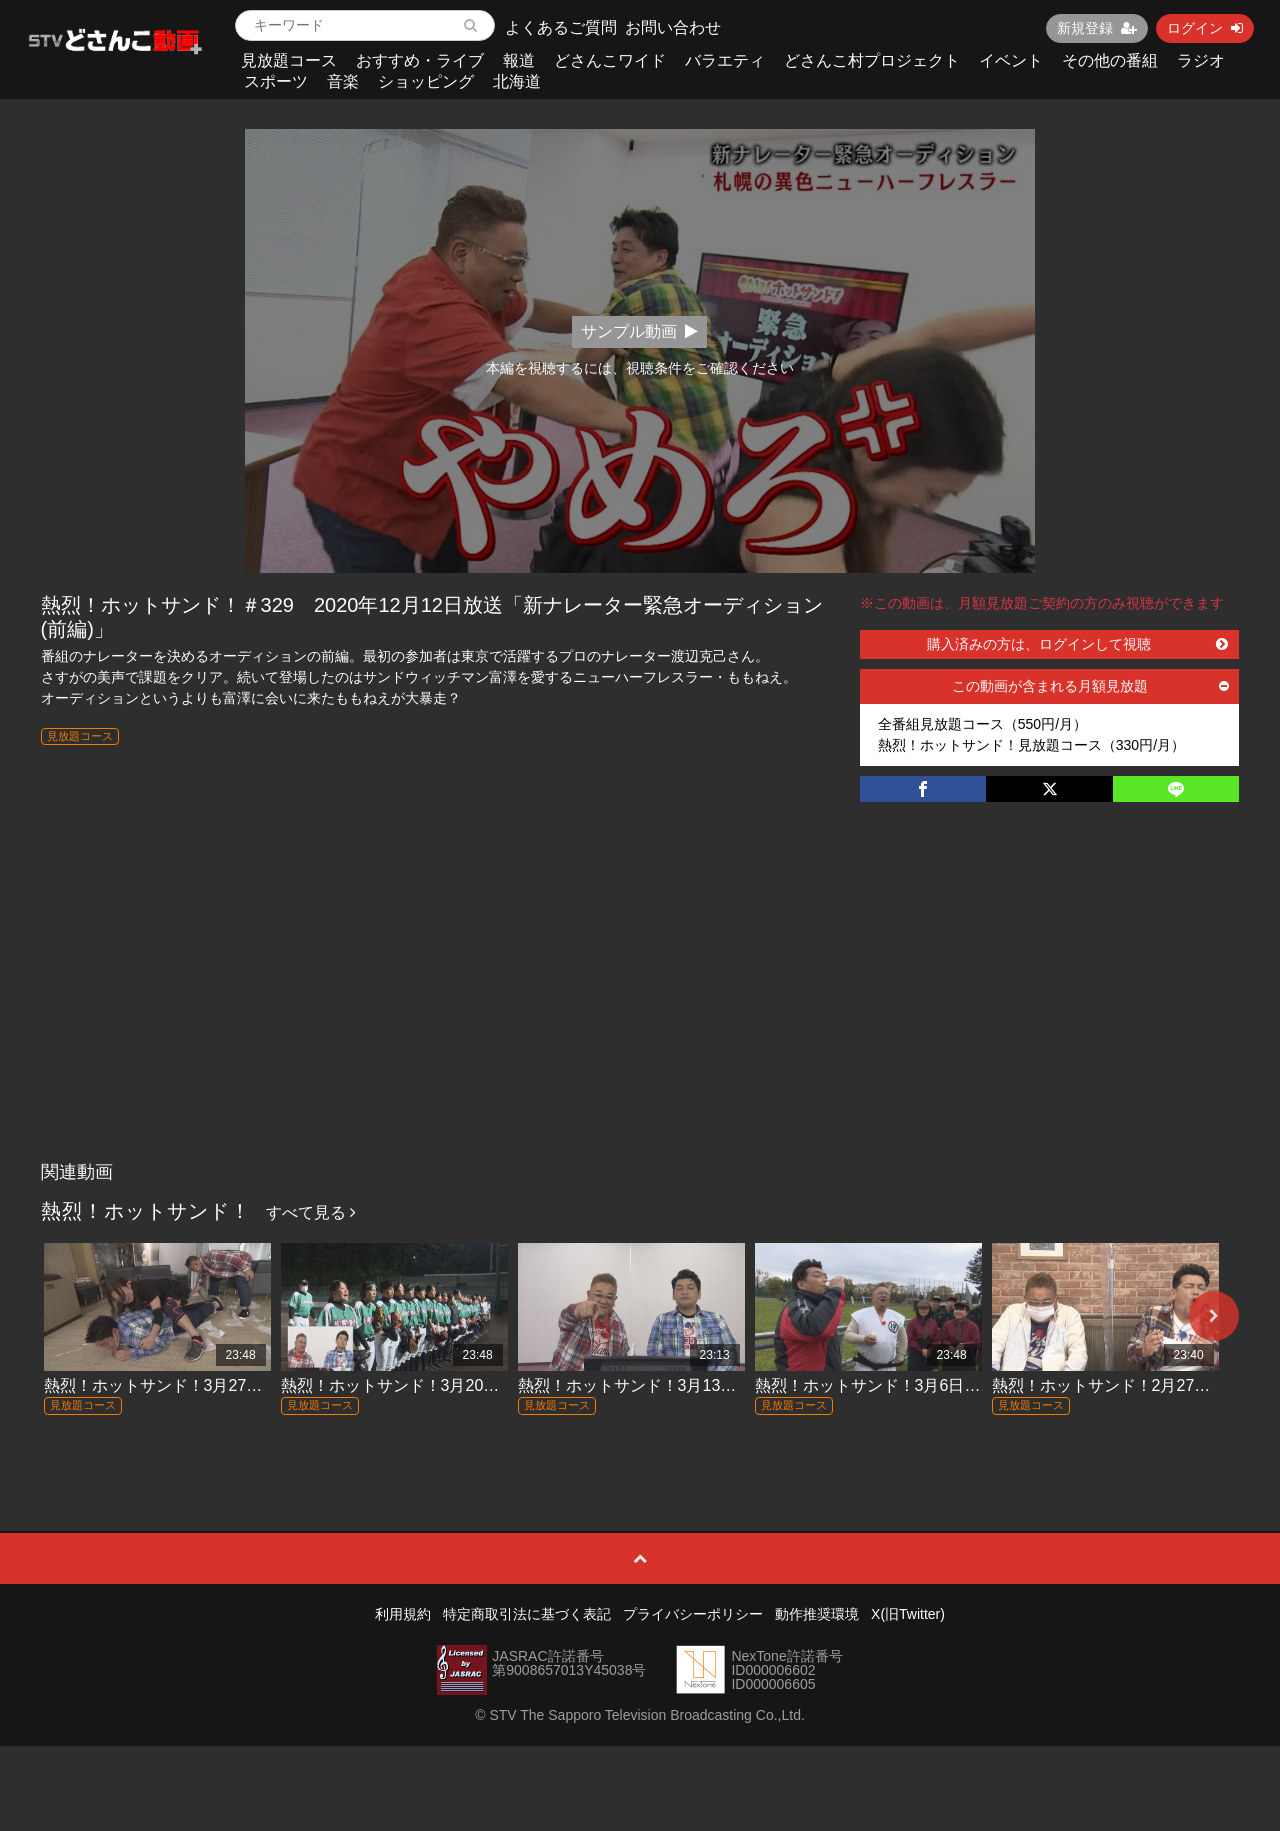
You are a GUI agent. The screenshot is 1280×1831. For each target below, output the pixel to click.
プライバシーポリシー (693, 1614)
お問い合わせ (673, 27)
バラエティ (725, 60)
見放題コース (289, 60)
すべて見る (311, 1212)
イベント (1011, 60)
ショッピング (426, 81)
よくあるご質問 (561, 27)
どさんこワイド (610, 60)
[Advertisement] (640, 1002)
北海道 (517, 81)
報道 (519, 60)
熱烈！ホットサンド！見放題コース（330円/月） (1031, 745)
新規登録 (1097, 28)
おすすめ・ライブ (420, 60)
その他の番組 (1110, 60)
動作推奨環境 (817, 1614)
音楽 (343, 81)
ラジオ (1201, 60)
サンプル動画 (639, 331)
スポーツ (276, 81)
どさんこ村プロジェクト (872, 60)
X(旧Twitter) (908, 1614)
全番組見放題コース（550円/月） (982, 724)
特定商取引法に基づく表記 (527, 1614)
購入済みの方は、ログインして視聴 (1078, 644)
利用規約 (403, 1614)
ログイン (1205, 28)
